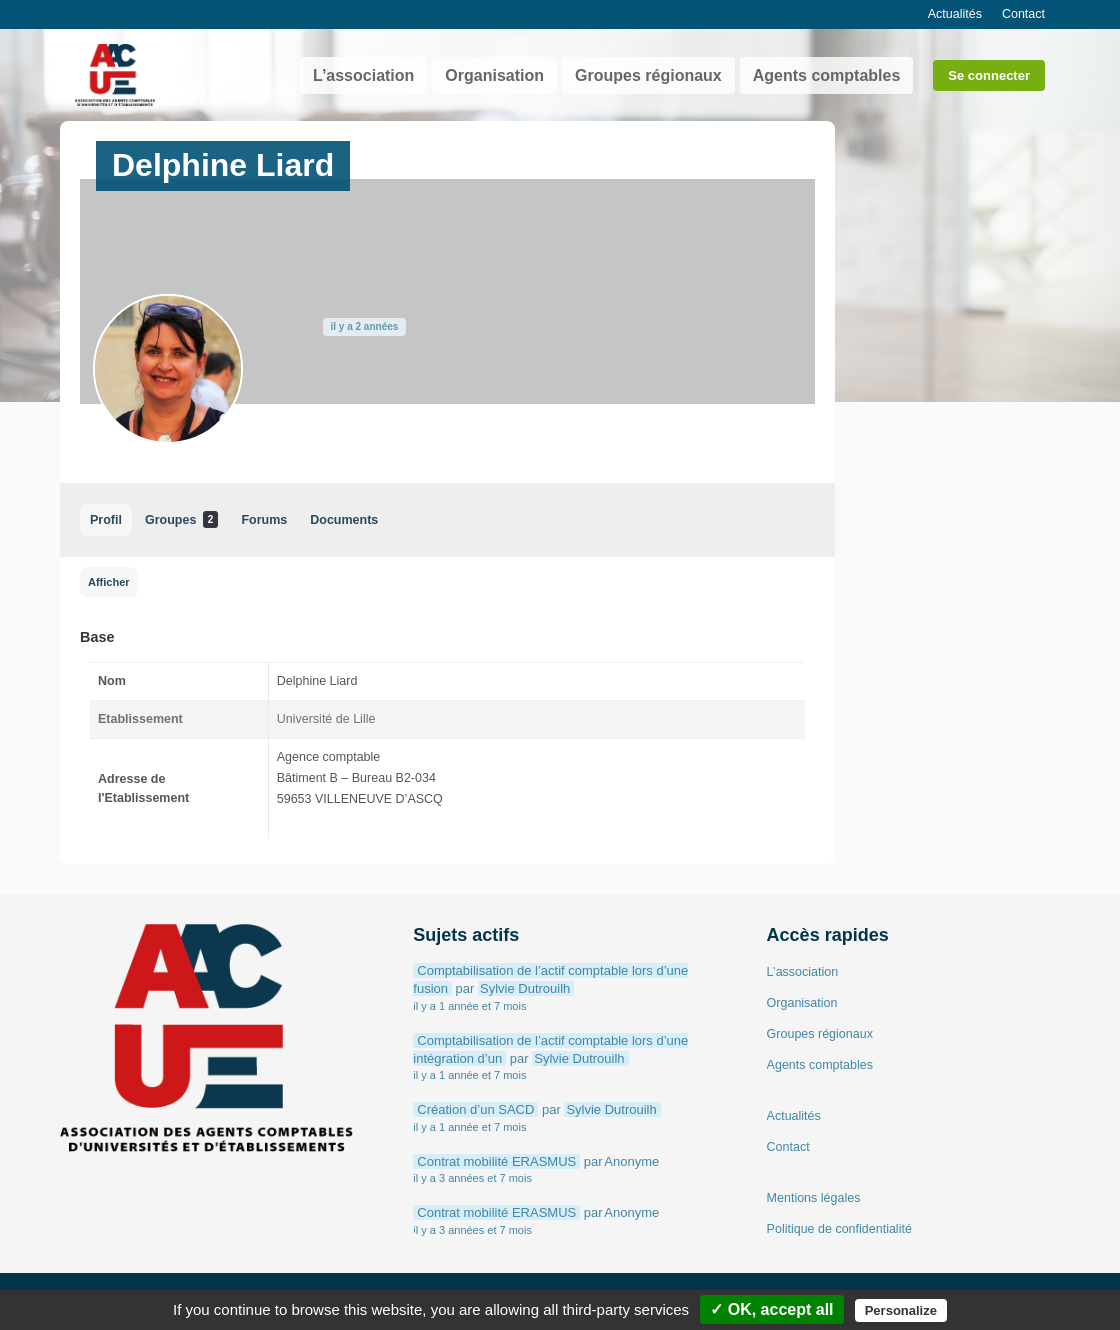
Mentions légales (814, 1198)
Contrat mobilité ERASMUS (496, 1161)
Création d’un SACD (475, 1109)
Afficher (109, 582)
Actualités (955, 14)
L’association (363, 75)
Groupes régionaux (648, 75)
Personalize (901, 1310)
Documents (344, 520)
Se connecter (989, 75)
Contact (1023, 14)
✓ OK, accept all (771, 1309)
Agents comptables (827, 75)
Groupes (181, 519)
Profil (106, 520)
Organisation (494, 75)
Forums (264, 520)
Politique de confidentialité (839, 1229)
